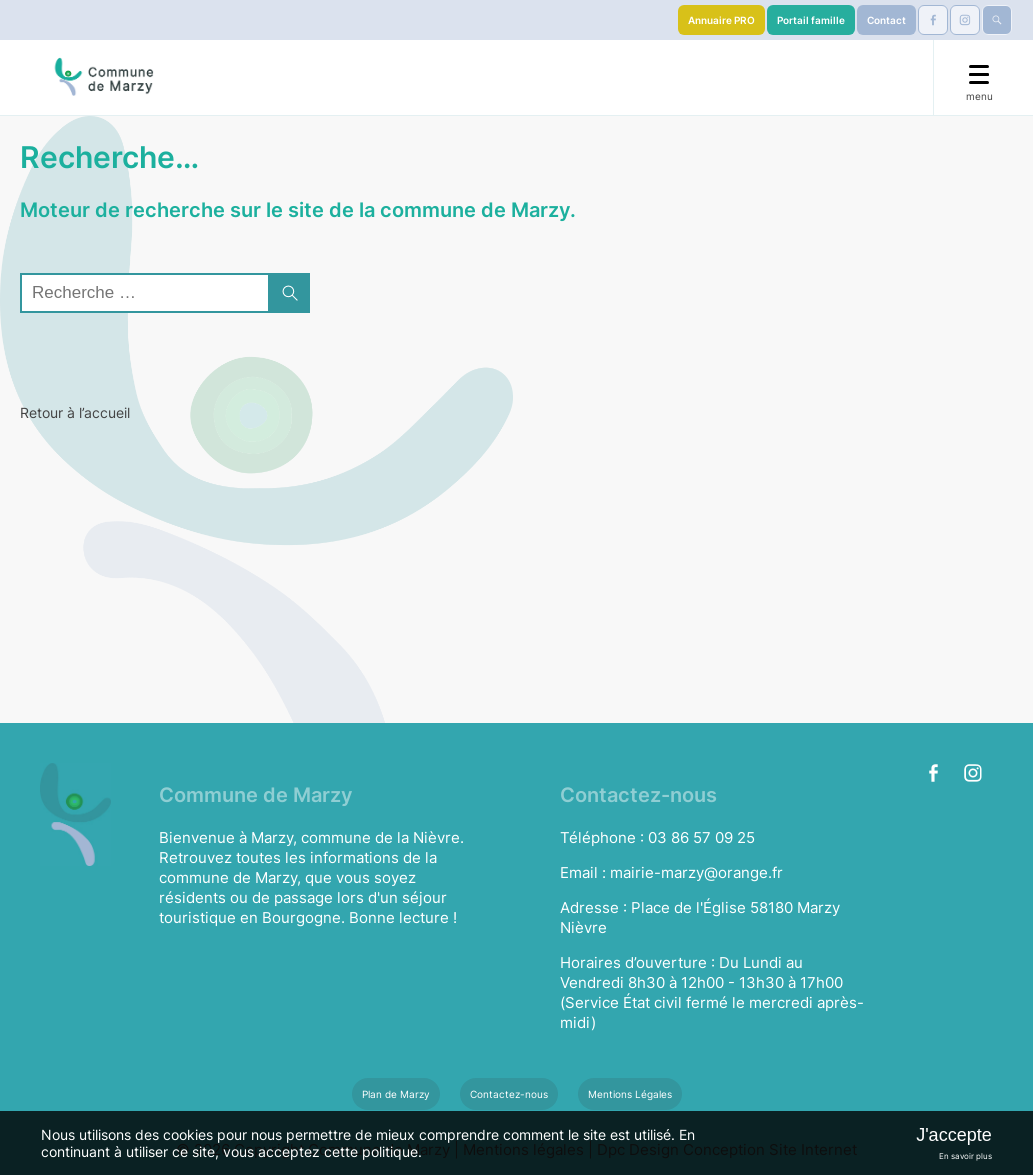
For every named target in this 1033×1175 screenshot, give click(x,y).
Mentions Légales (630, 1094)
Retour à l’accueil (75, 412)
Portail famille (811, 20)
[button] (290, 293)
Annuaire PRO (721, 20)
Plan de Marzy (396, 1094)
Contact (886, 20)
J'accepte (953, 1135)
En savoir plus (965, 1156)
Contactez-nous (509, 1094)
